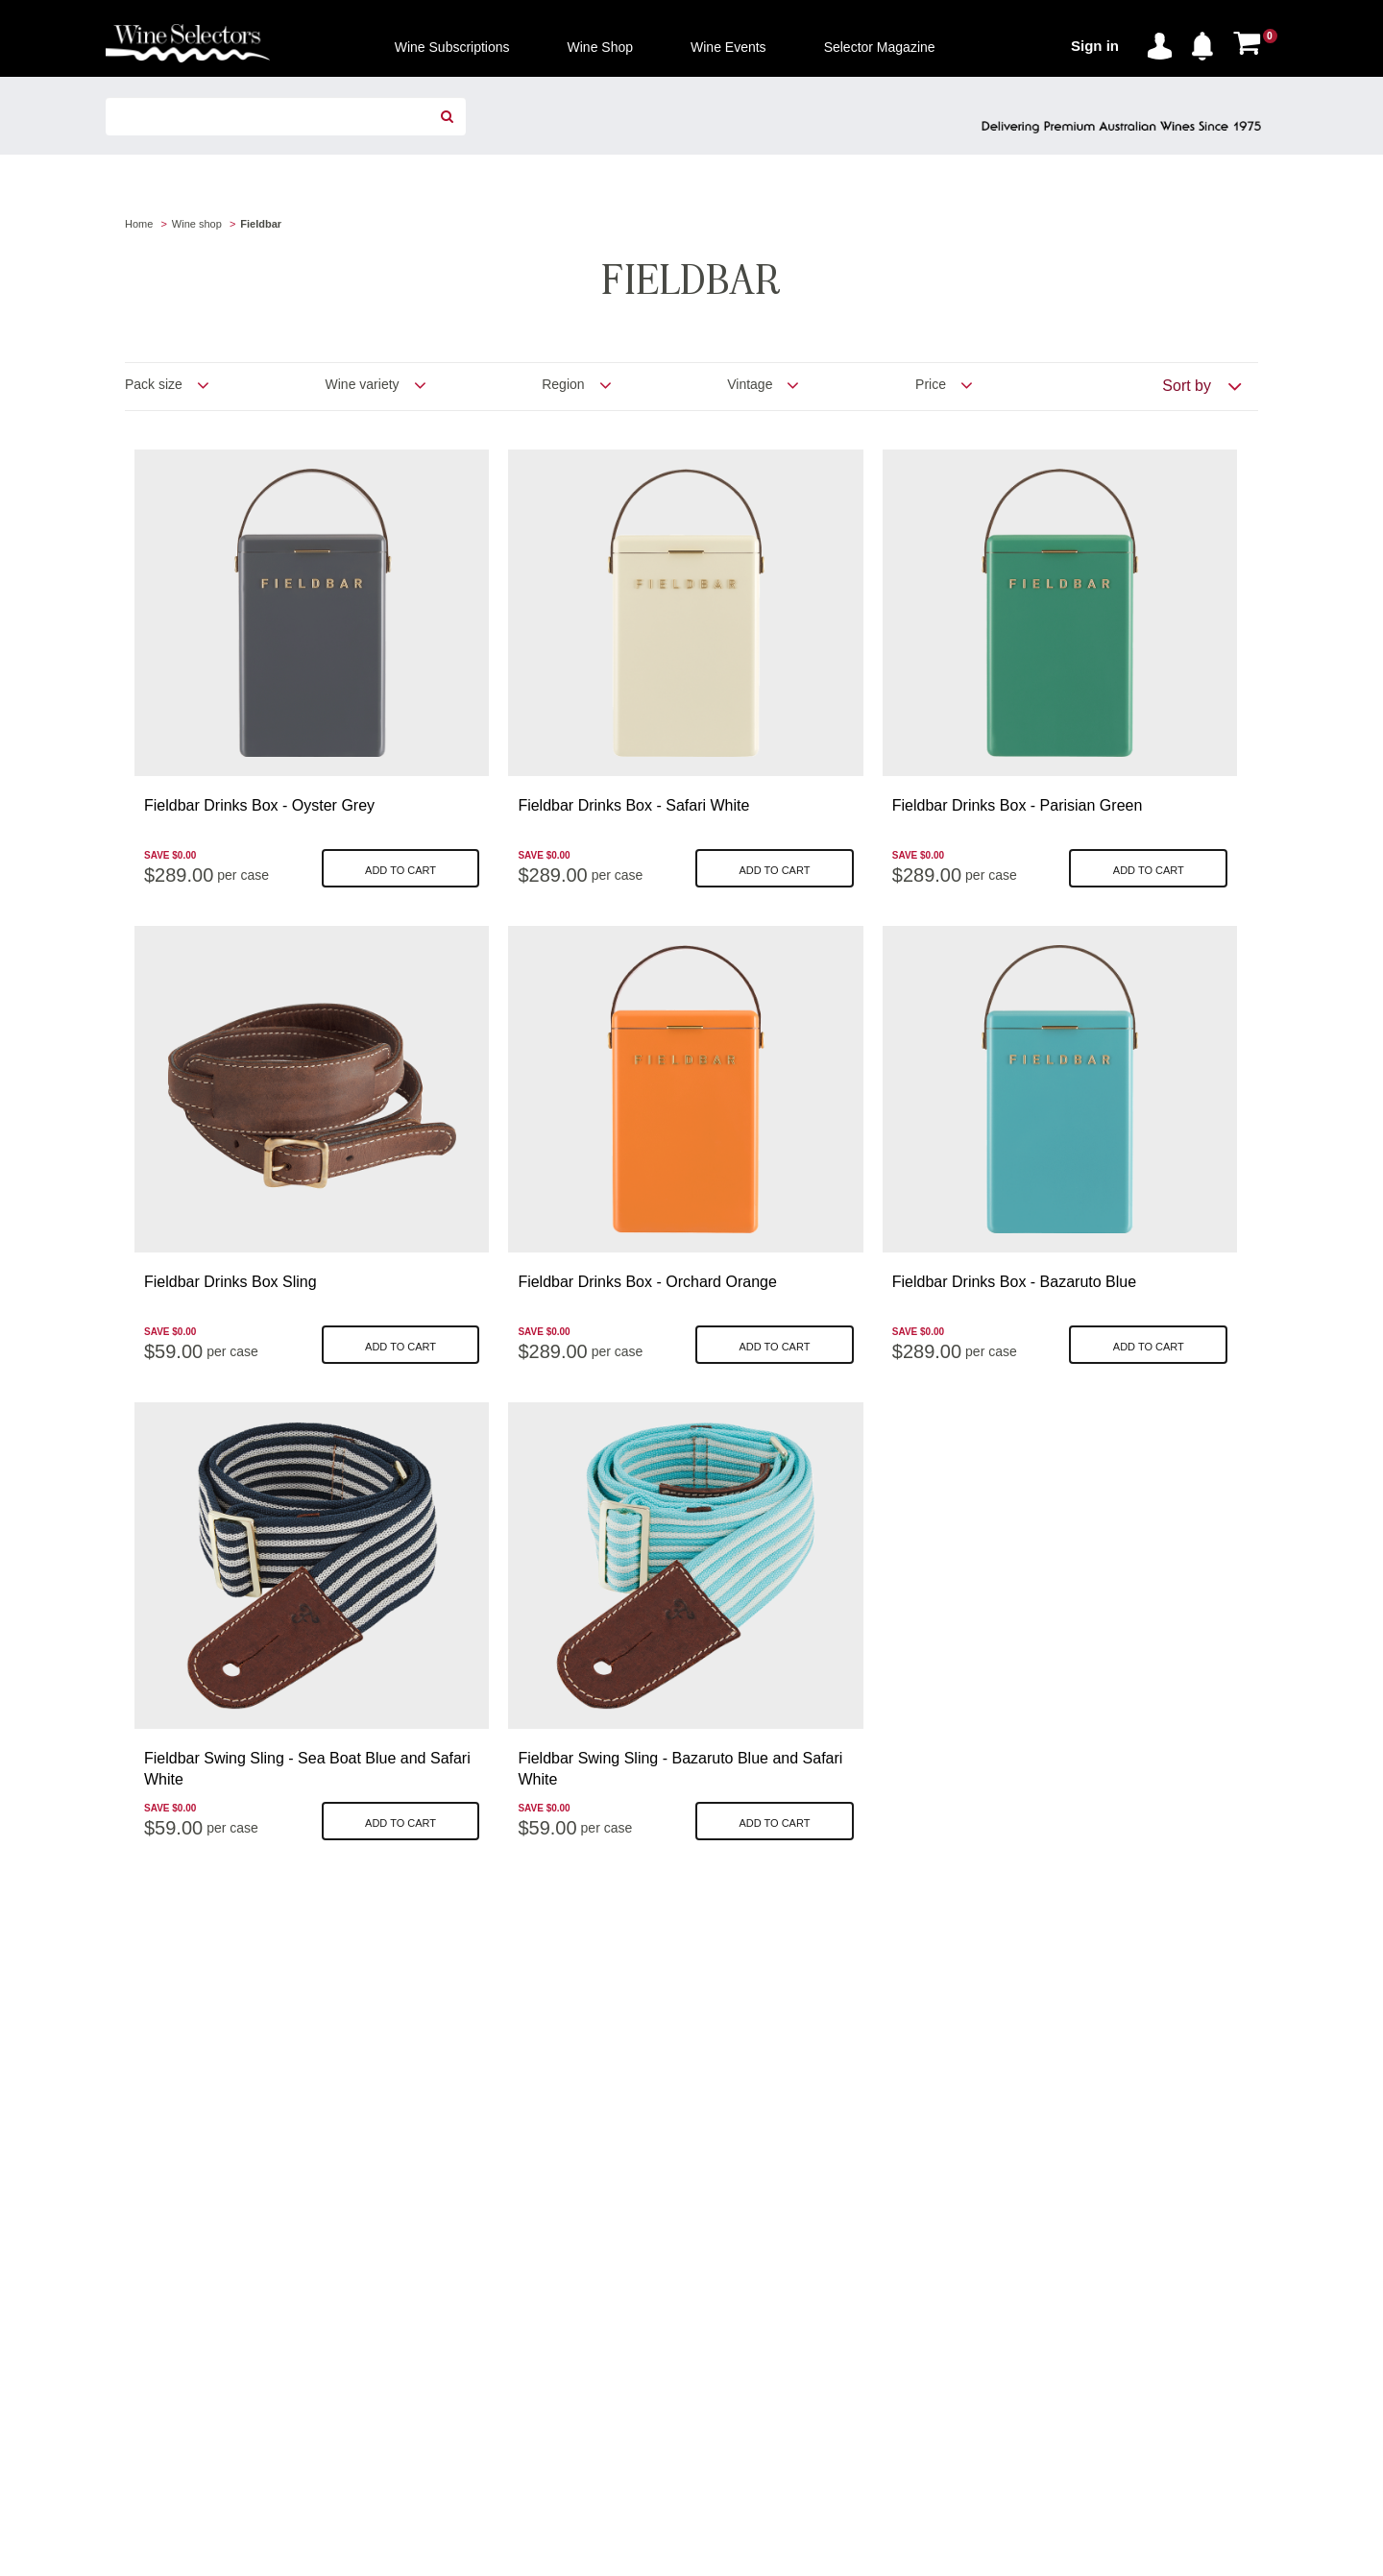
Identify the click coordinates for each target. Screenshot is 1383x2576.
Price (930, 384)
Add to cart (400, 870)
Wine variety (363, 384)
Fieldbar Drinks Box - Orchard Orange (647, 1282)
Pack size (153, 384)
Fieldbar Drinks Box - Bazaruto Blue (1014, 1282)
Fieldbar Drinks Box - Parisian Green (1017, 805)
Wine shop (197, 224)
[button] (1207, 42)
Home (139, 224)
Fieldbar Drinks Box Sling (230, 1282)
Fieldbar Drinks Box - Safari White (633, 805)
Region (563, 384)
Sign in (1095, 45)
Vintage (749, 384)
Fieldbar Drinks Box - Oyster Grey (259, 805)
